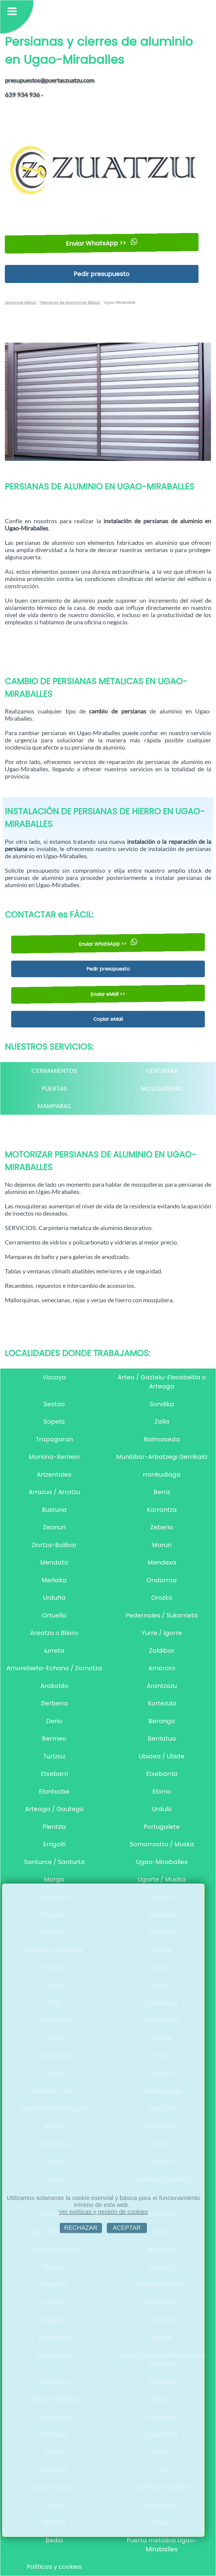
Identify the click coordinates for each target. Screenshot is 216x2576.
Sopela (54, 1421)
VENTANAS (161, 1071)
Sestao (54, 1404)
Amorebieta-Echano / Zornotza (54, 1668)
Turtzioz (54, 1756)
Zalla (161, 1421)
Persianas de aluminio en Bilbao (70, 302)
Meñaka (54, 1580)
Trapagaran (54, 1439)
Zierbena (54, 1703)
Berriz (162, 1492)
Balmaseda (162, 1439)
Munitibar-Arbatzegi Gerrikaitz (162, 1457)
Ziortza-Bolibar (54, 1545)
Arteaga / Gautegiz (54, 1809)
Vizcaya (54, 1377)
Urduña (54, 1597)
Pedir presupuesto (101, 274)
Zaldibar (161, 1650)
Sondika (162, 1404)
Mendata (54, 1562)
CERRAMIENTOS (54, 1071)
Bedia (54, 2540)
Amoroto (161, 1668)
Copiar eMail (108, 1019)
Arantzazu (162, 1686)
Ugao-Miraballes (162, 1862)
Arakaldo (54, 1686)
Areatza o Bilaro (54, 1633)
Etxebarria (161, 1774)
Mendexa (162, 1562)
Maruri (161, 1545)
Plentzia (54, 1826)
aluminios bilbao (20, 302)
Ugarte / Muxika (162, 1879)
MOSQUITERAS (162, 1088)
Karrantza (162, 1510)
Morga (54, 1879)
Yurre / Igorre (161, 1633)
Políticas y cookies (54, 2566)
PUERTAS (54, 1088)
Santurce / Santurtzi (54, 1862)
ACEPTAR (126, 2227)
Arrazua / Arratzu (54, 1492)
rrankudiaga (162, 1474)
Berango (161, 1721)
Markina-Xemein (54, 1457)
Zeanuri (54, 1527)
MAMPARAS (54, 1106)
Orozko (161, 1597)
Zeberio (161, 1527)
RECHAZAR (80, 2227)
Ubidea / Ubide (161, 1756)
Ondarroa (162, 1580)
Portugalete (162, 1826)
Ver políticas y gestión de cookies (103, 2211)
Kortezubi (162, 1703)
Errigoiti (54, 1844)
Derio (54, 1721)
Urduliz (162, 1809)
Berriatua (162, 1738)
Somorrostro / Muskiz (162, 1844)
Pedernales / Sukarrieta (161, 1615)
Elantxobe (54, 1791)
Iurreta (54, 1650)
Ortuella (54, 1615)
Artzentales (54, 1474)
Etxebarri (54, 1774)
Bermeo (54, 1738)
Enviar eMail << (108, 994)
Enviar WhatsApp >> (102, 243)
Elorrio (161, 1791)
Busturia (54, 1510)
